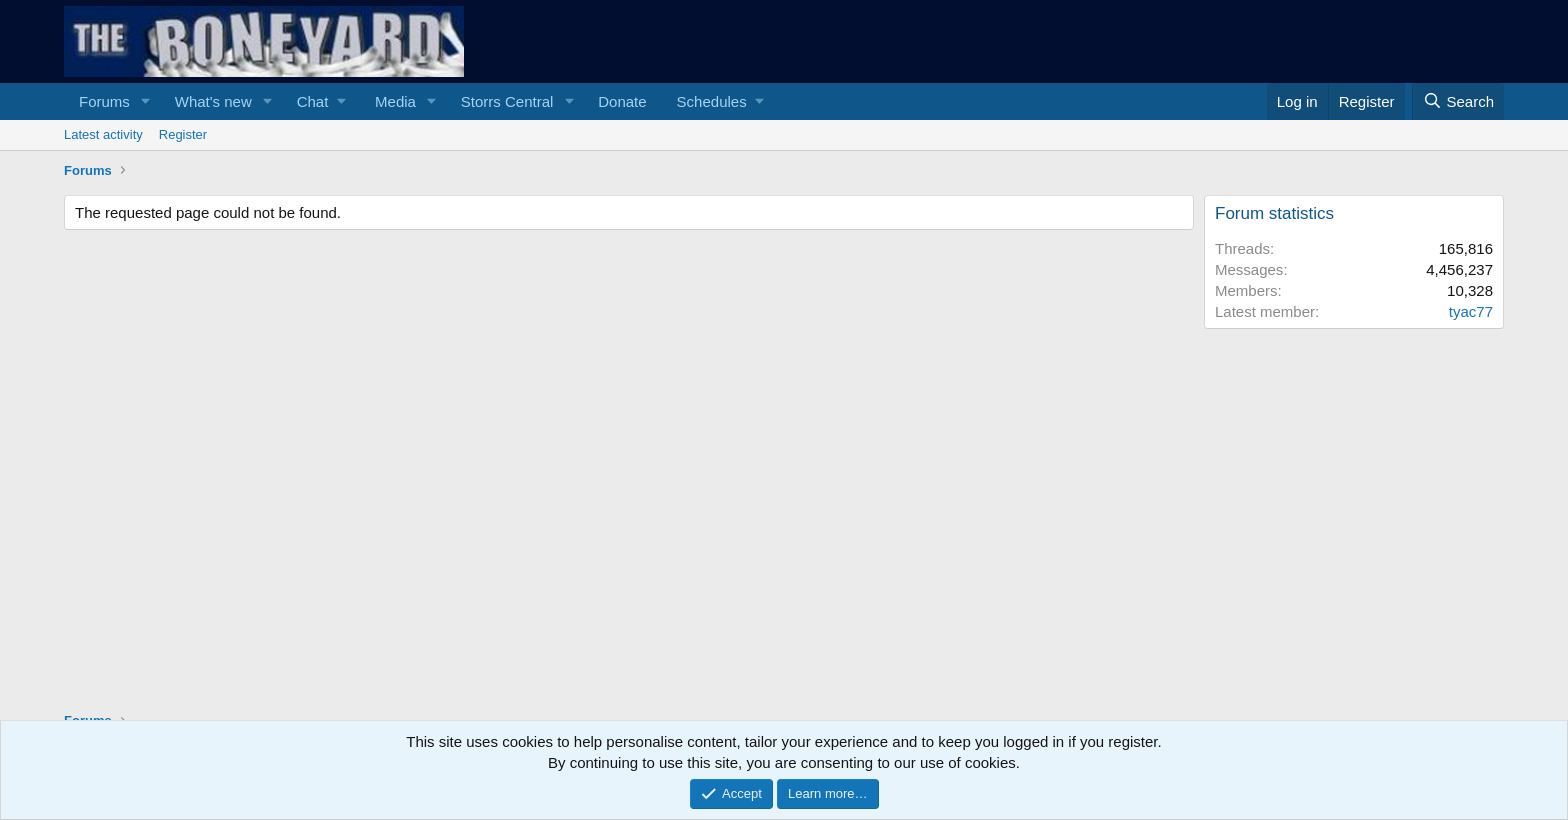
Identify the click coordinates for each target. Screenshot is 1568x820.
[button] (146, 101)
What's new (213, 101)
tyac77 (1471, 311)
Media (395, 101)
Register (183, 134)
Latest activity (103, 134)
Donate (622, 101)
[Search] (1458, 101)
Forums (104, 101)
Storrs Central (507, 101)
